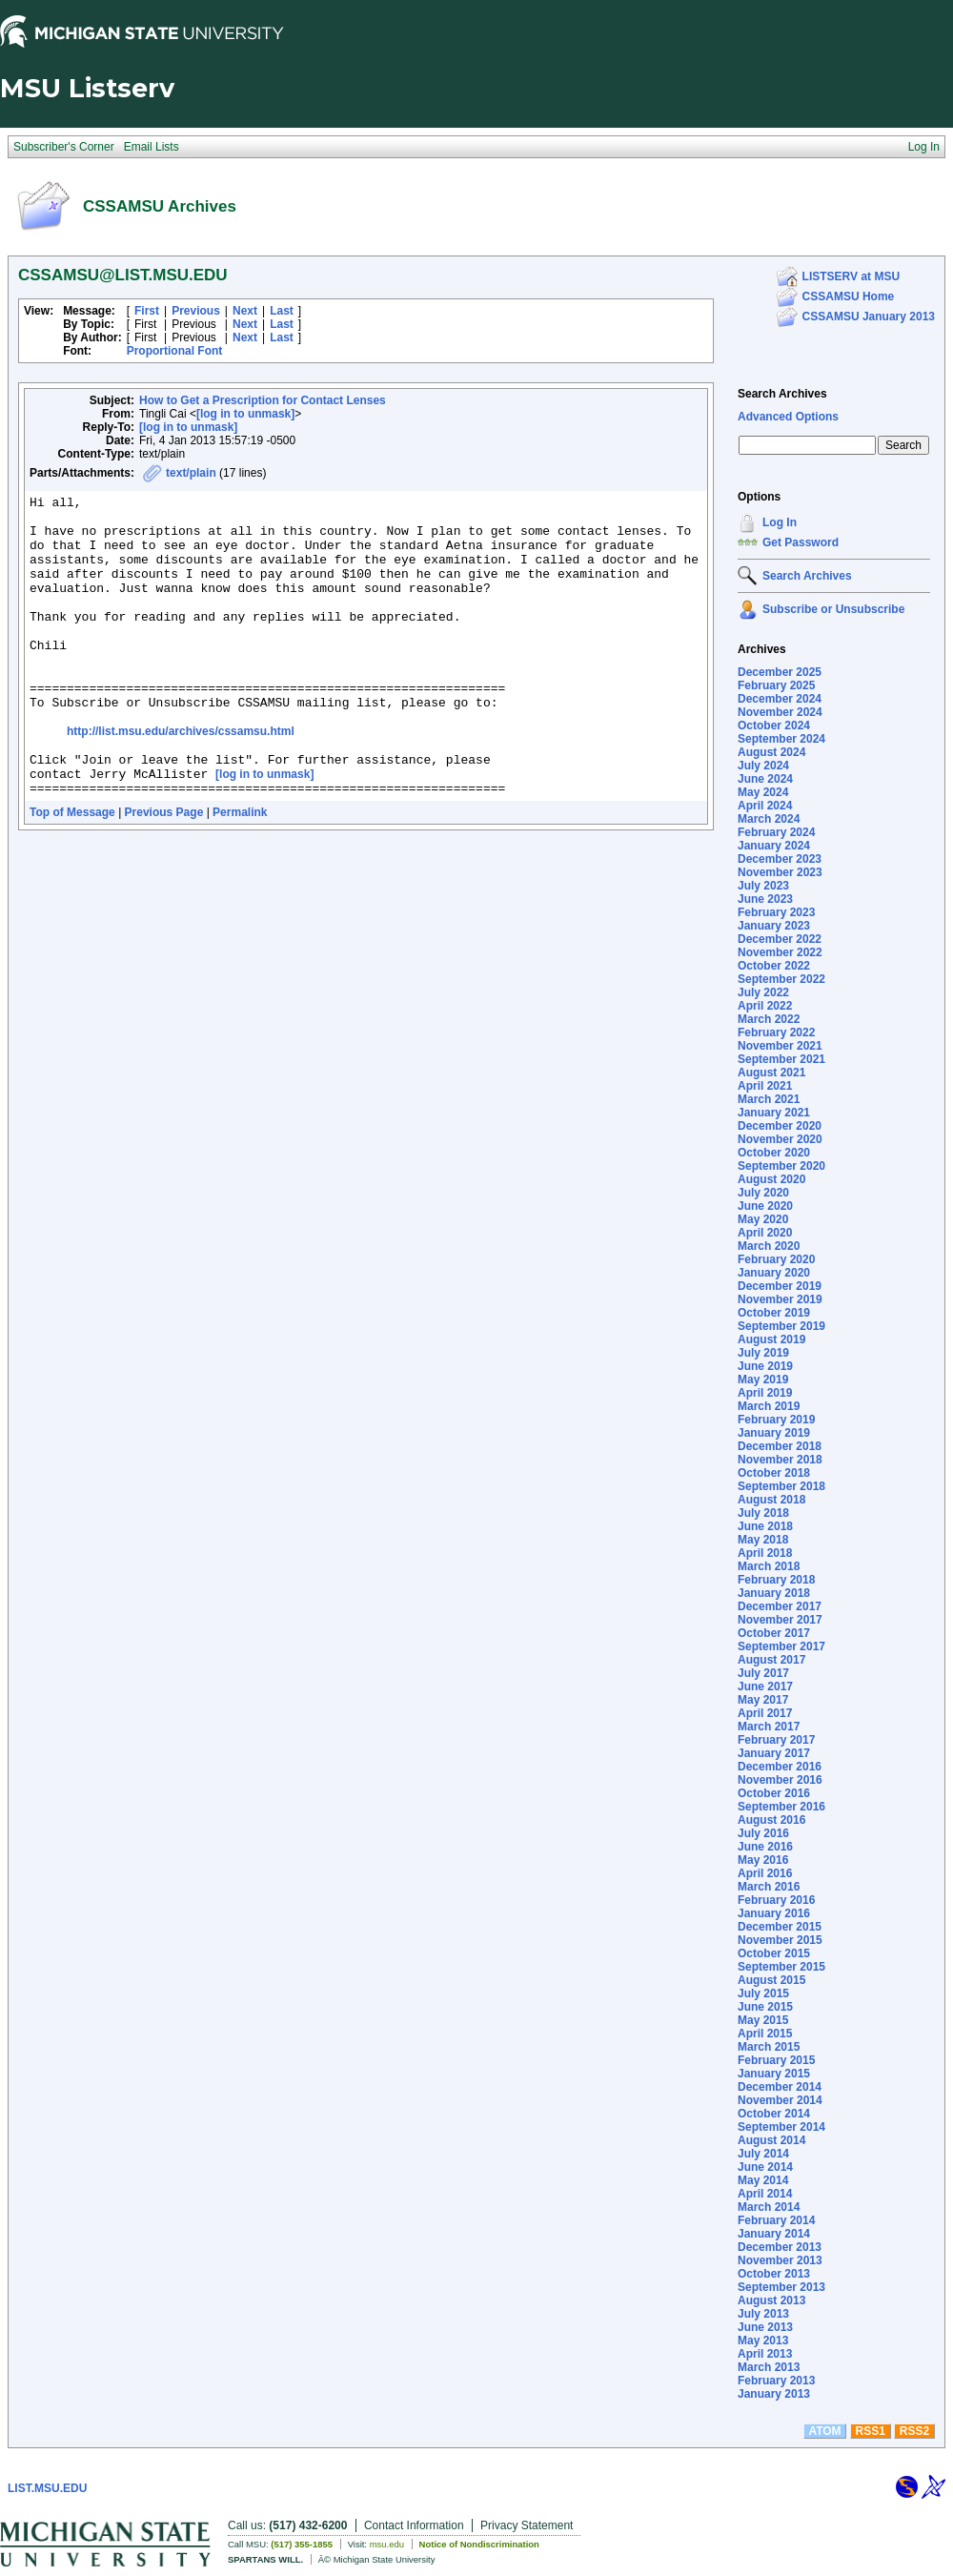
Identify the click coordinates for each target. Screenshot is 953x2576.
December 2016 (779, 1766)
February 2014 (776, 2220)
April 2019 (765, 1393)
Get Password (800, 542)
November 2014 (780, 2100)
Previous (196, 310)
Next (245, 310)
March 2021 (769, 1099)
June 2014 (765, 2167)
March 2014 (769, 2207)
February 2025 (776, 685)
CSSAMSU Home (848, 296)
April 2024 (765, 805)
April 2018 (765, 1553)
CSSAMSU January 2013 (868, 316)
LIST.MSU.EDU (47, 2488)
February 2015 (776, 2060)
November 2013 (780, 2260)
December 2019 (779, 1286)
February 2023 (776, 912)
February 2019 (776, 1419)
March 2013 (769, 2367)
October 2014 (774, 2113)
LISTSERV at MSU (851, 276)
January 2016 (774, 1913)
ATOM (824, 2431)
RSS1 (870, 2431)
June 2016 (765, 1846)
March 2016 (769, 1886)
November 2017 (780, 1619)
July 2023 (763, 885)
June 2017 (765, 1686)
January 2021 (774, 1112)
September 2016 (781, 1806)
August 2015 (771, 1980)
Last (282, 310)
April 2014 (765, 2193)
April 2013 (765, 2354)
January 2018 (774, 1593)
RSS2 (914, 2431)
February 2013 (776, 2380)
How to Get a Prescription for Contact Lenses (262, 400)
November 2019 (780, 1299)
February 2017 (776, 1740)
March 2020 (769, 1246)
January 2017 (774, 1753)
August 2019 (771, 1339)
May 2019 (763, 1379)
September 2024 (781, 739)
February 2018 (776, 1579)
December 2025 (779, 672)
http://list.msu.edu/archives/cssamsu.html (180, 780)
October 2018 (774, 1473)
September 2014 (781, 2127)
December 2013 (779, 2247)
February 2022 (776, 1032)
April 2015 (765, 2033)
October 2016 (774, 1793)
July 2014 (763, 2153)
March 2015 (769, 2047)
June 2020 (765, 1206)
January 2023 (774, 925)
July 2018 (763, 1513)
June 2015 (765, 2007)
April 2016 (765, 1873)
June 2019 (765, 1366)
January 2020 (774, 1272)
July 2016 (763, 1833)
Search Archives (782, 393)
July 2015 (763, 1993)
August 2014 (771, 2140)
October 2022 (774, 965)
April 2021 (765, 1086)
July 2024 (763, 765)
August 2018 (771, 1499)
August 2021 (771, 1072)
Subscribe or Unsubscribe (833, 609)
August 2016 (771, 1820)
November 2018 (780, 1459)
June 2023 (765, 899)
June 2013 (765, 2327)
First (146, 310)
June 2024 (765, 779)
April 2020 (765, 1232)
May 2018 (763, 1539)
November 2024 (780, 712)
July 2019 (763, 1353)
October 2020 (774, 1152)
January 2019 (774, 1433)
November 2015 (780, 1940)
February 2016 (776, 1900)
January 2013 (774, 2394)
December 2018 (779, 1446)
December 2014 (779, 2087)
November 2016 (780, 1780)
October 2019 (774, 1312)
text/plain (191, 473)
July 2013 (763, 2313)
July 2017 (763, 1673)
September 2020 (781, 1166)
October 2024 (774, 725)
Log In (779, 522)
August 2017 (771, 1659)
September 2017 (781, 1646)
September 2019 (781, 1326)
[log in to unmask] (245, 413)
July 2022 (763, 992)
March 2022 (769, 1019)
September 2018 (781, 1486)
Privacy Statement (526, 2525)
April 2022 (765, 1005)
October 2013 (774, 2273)
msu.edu (387, 2544)
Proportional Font (175, 351)
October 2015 (774, 1953)
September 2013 (781, 2287)
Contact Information (414, 2525)
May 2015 (763, 2020)
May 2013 (763, 2340)
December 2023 (779, 859)
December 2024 (779, 698)
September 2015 (781, 1966)
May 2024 (763, 792)
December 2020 (779, 1126)
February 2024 (776, 832)
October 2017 (774, 1633)
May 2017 (763, 1700)
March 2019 (769, 1406)
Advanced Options (788, 416)
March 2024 (769, 819)
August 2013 (771, 2300)
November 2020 (780, 1139)
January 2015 (774, 2073)
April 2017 (765, 1713)
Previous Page (164, 872)
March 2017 (769, 1726)
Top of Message (72, 872)
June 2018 (765, 1526)
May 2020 (763, 1219)
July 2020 (763, 1192)
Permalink (240, 872)
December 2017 (779, 1606)
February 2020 (776, 1259)
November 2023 (780, 872)
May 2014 (763, 2180)
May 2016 (763, 1860)
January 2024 (774, 845)
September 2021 (781, 1059)
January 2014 (774, 2233)
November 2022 (780, 952)
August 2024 (771, 752)
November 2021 (780, 1046)
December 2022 (779, 939)
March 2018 (769, 1566)
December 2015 (779, 1926)
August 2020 (771, 1179)
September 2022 (781, 979)
